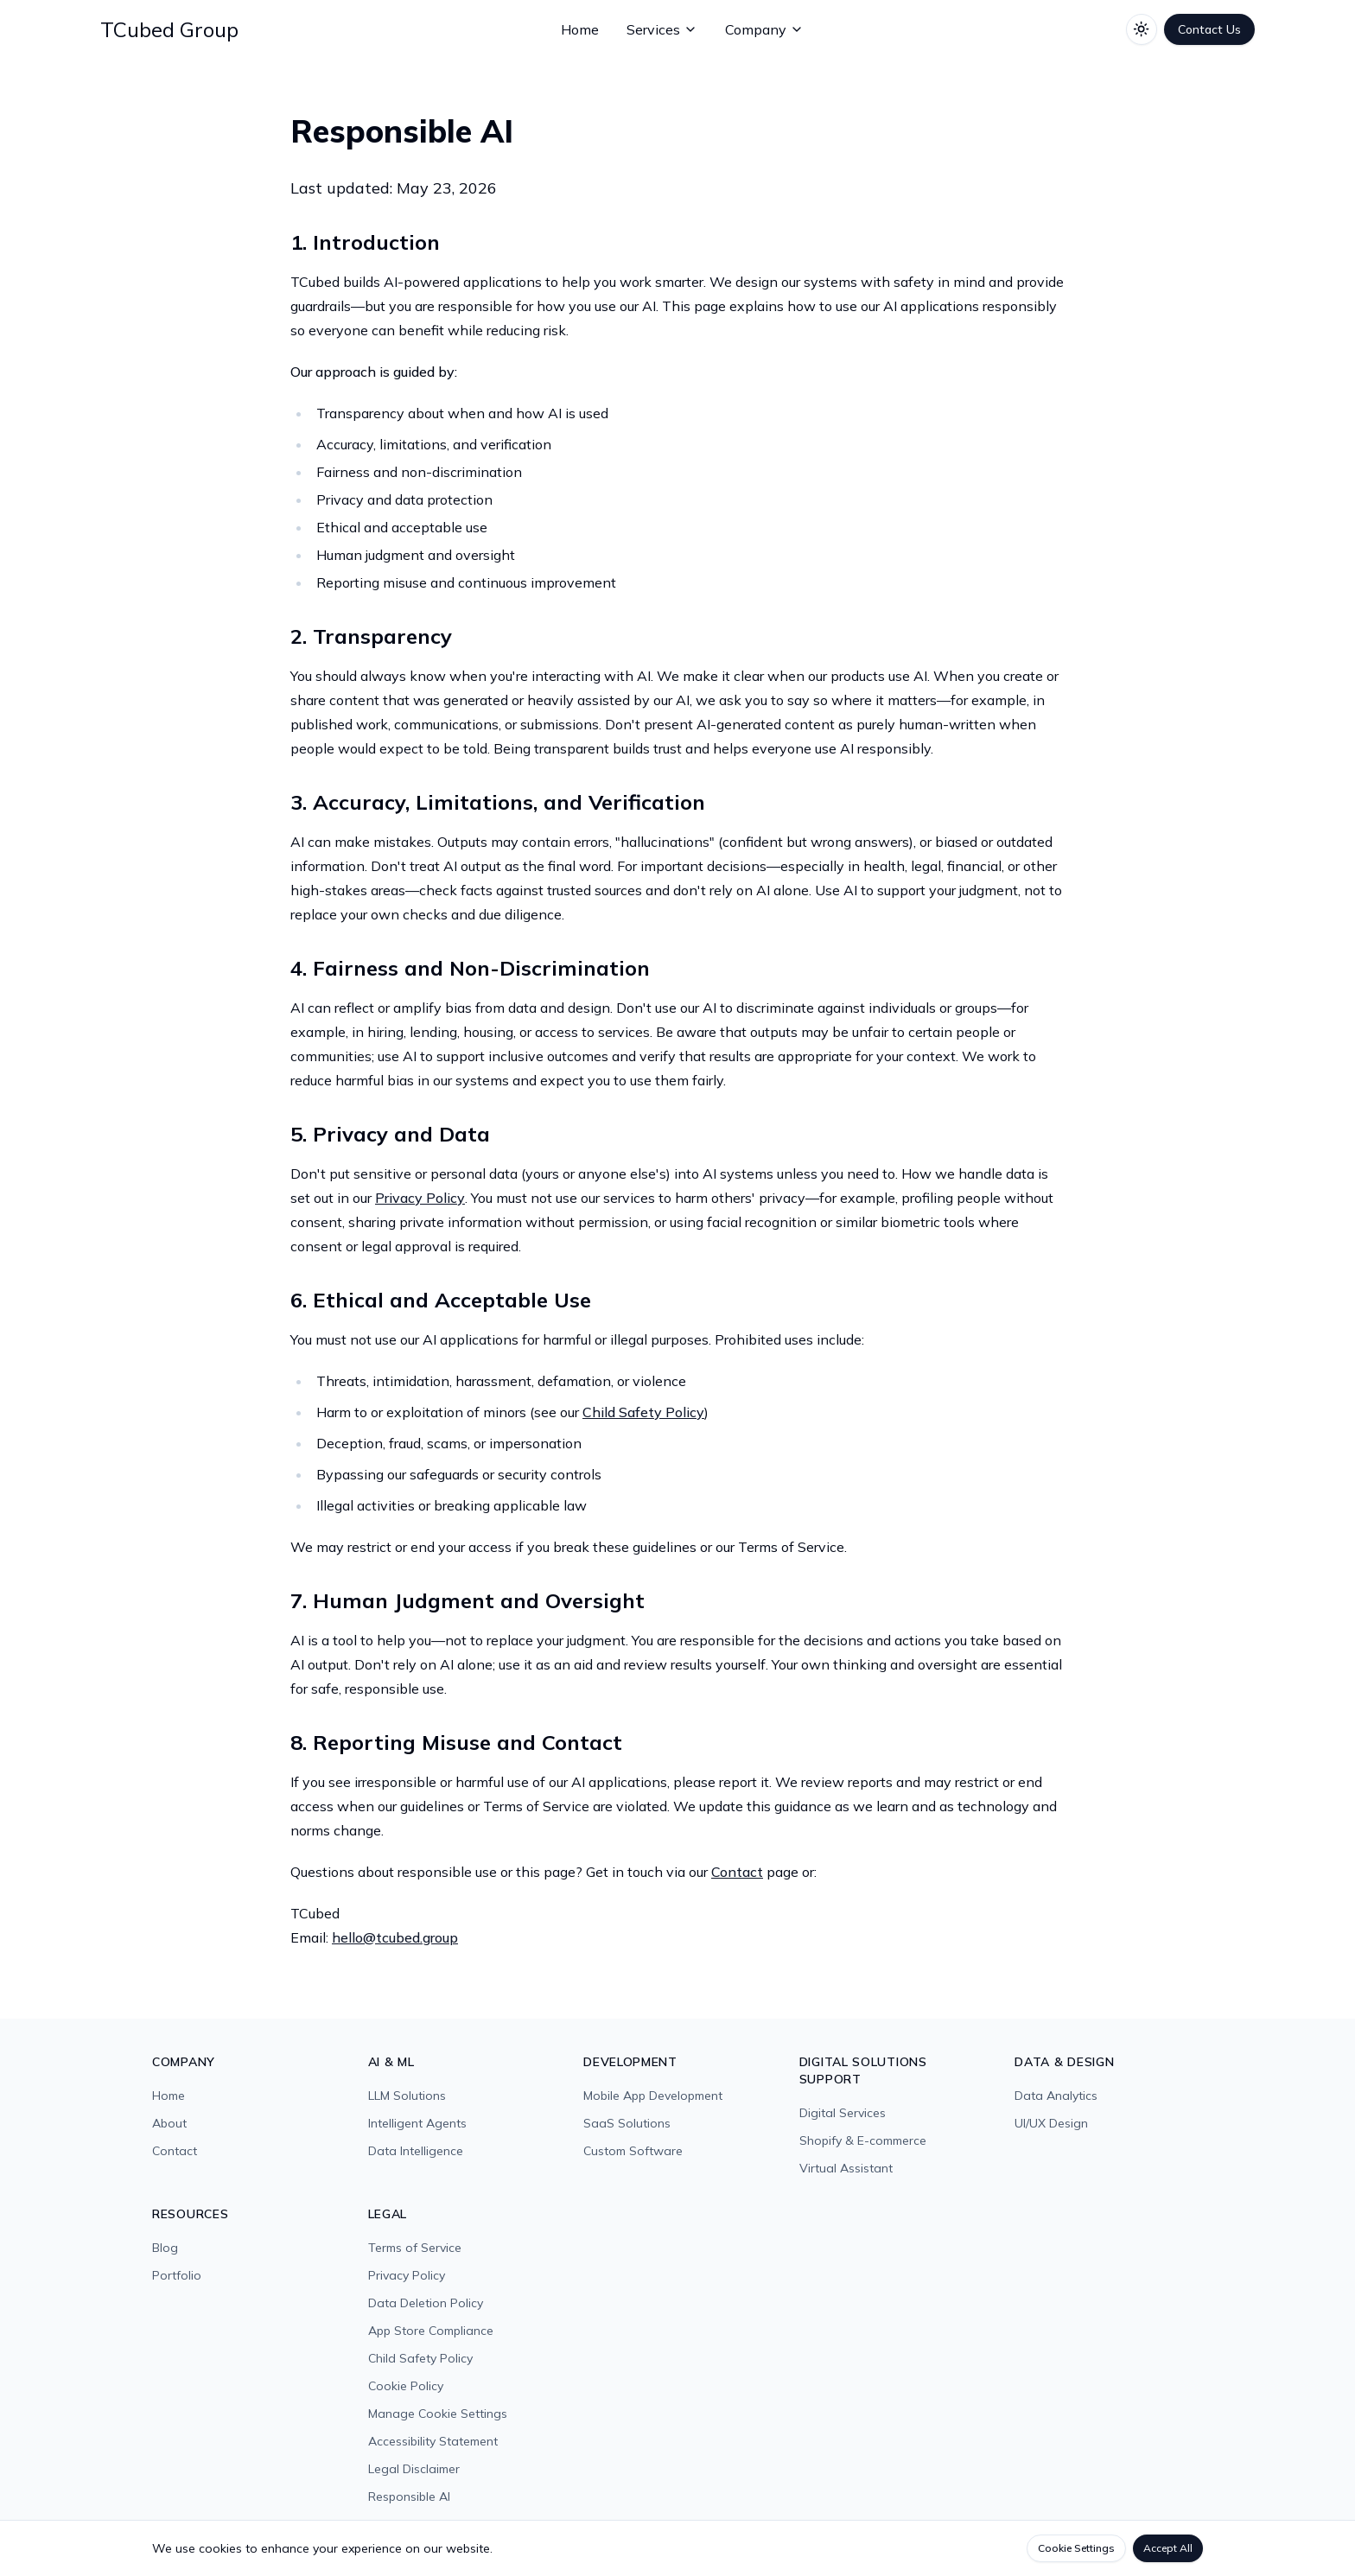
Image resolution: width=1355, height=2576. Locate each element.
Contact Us (1209, 29)
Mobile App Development (652, 2095)
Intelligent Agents (417, 2123)
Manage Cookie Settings (437, 2413)
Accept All (1168, 2547)
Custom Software (633, 2151)
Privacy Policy (420, 1197)
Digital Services (842, 2113)
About (169, 2123)
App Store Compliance (430, 2330)
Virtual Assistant (846, 2168)
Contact (737, 1871)
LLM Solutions (407, 2095)
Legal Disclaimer (414, 2469)
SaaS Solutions (627, 2123)
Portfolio (176, 2275)
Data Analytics (1056, 2095)
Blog (165, 2247)
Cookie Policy (405, 2386)
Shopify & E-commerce (862, 2140)
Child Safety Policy (643, 1412)
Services (662, 29)
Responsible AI (409, 2496)
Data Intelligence (415, 2151)
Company (764, 29)
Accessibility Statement (433, 2441)
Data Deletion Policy (425, 2303)
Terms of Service (414, 2247)
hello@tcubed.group (395, 1937)
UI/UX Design (1051, 2123)
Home (580, 29)
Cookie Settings (1076, 2547)
